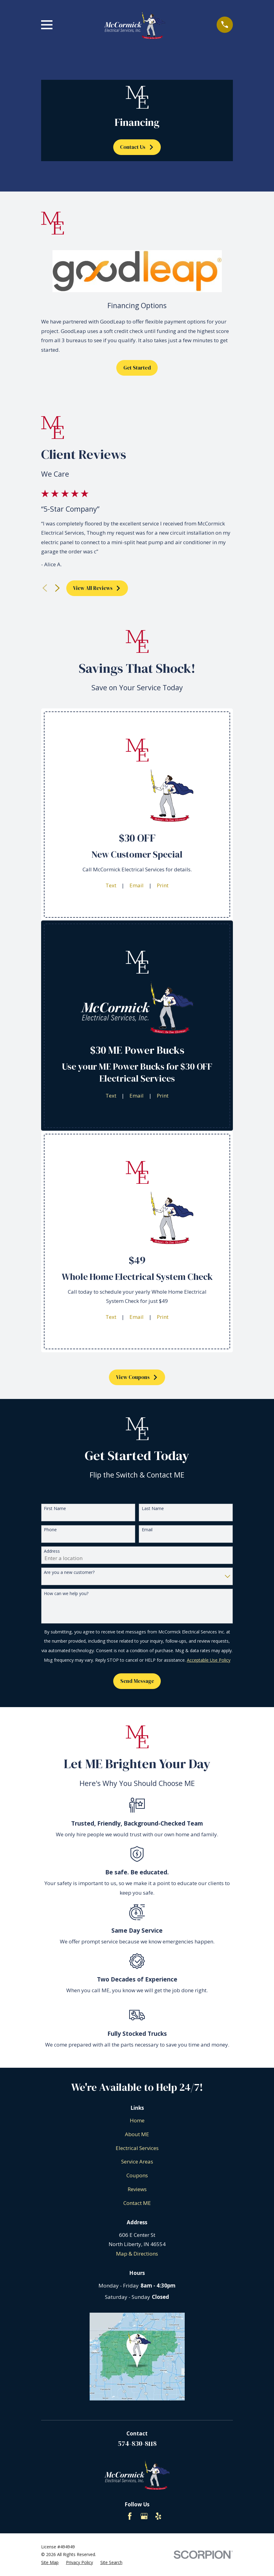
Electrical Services (137, 2148)
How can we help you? (66, 1593)
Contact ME (137, 2202)
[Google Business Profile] (144, 2516)
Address (52, 1551)
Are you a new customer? (69, 1572)
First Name (55, 1508)
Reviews (137, 2189)
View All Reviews (97, 588)
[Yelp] (158, 2516)
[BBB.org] (115, 2516)
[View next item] (57, 588)
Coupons (137, 2175)
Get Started (137, 367)
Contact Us (137, 147)
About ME (137, 2134)
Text (111, 885)
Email (136, 885)
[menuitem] (50, 2562)
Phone (50, 1529)
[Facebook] (129, 2516)
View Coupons (137, 1377)
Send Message (137, 1681)
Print (162, 885)
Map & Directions (137, 2253)
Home (137, 2120)
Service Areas (137, 2161)
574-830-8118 (137, 2443)
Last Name (153, 1508)
